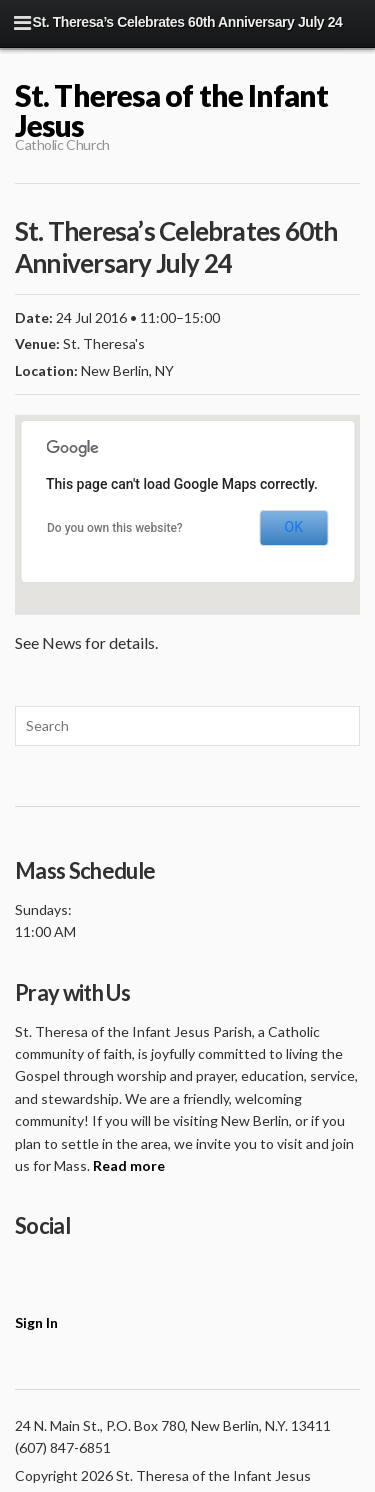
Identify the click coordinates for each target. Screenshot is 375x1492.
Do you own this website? (115, 528)
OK (294, 527)
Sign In (36, 1322)
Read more (129, 1165)
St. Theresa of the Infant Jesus (172, 110)
